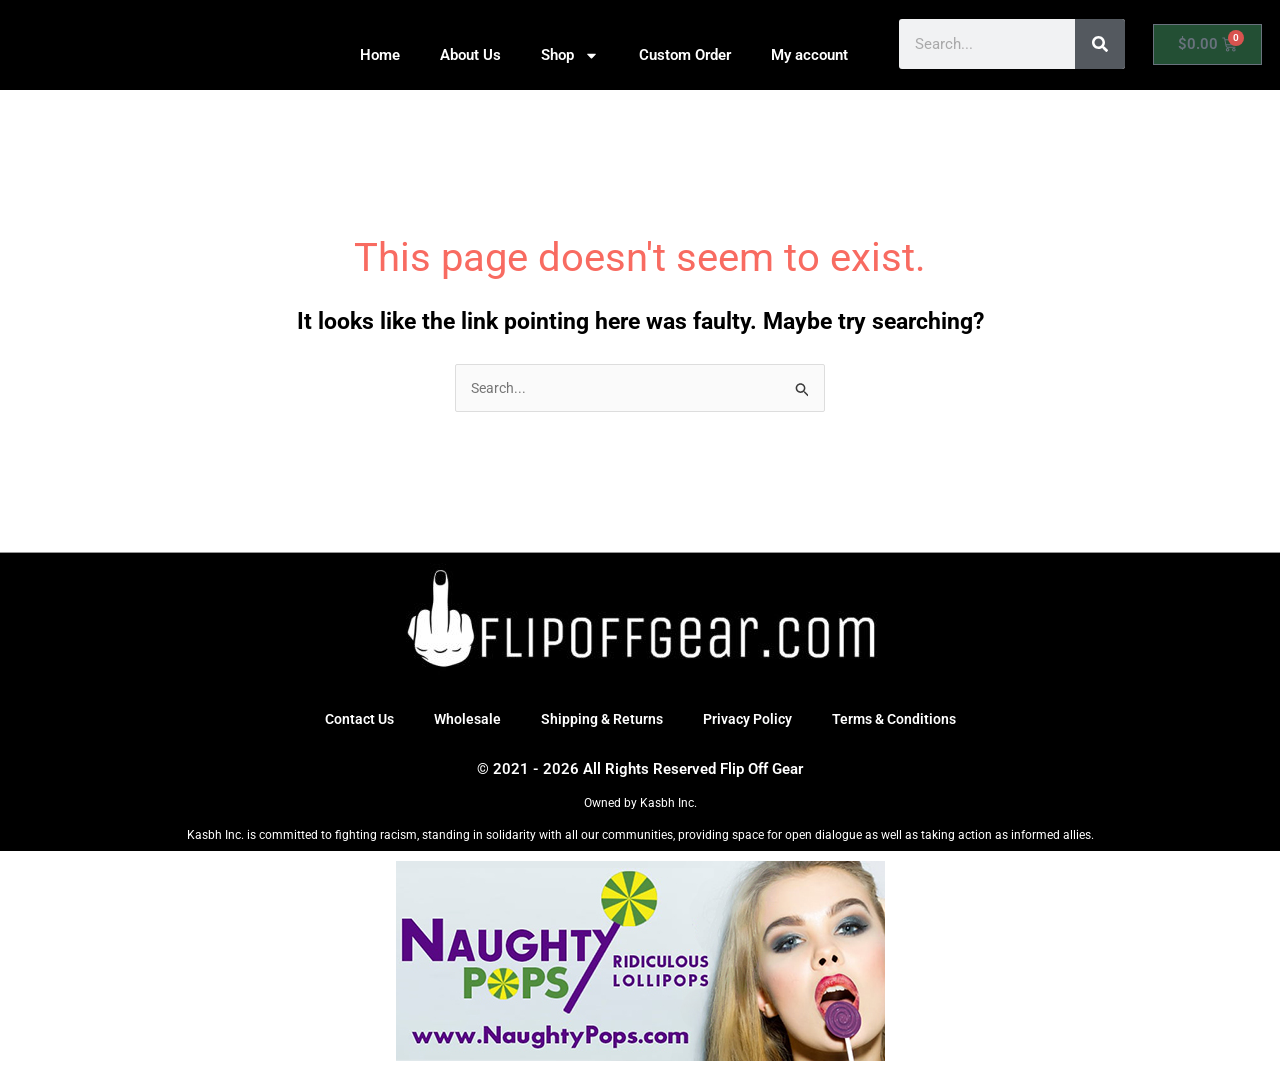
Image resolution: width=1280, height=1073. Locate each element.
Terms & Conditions (903, 721)
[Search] (1100, 44)
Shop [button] (570, 55)
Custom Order (685, 55)
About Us (470, 55)
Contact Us (349, 721)
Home (380, 55)
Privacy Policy (750, 721)
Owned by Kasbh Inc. (640, 805)
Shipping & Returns (599, 721)
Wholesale (460, 721)
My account (809, 55)
